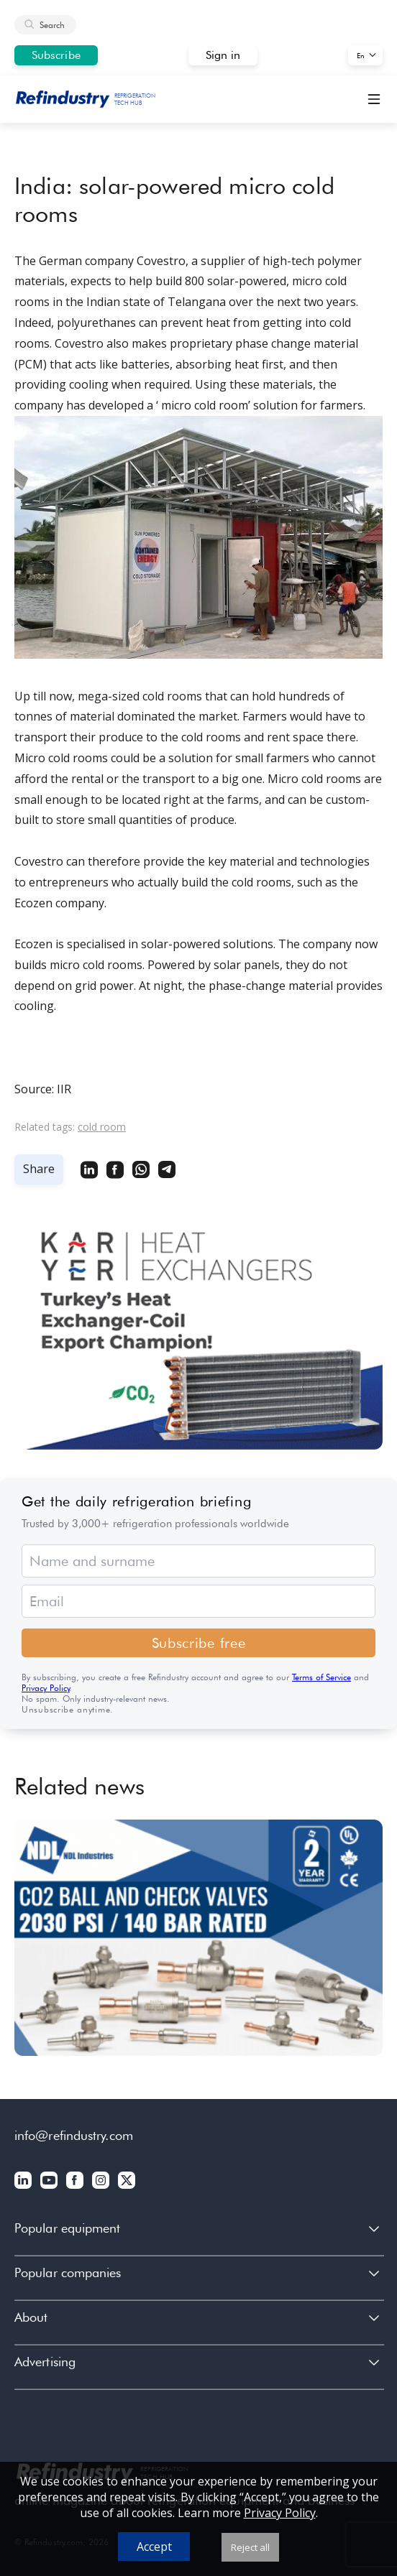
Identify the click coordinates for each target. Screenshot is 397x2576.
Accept (154, 2546)
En (361, 55)
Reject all (250, 2547)
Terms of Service (321, 1677)
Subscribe (56, 55)
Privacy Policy (46, 1687)
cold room (102, 1127)
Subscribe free (199, 1642)
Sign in (223, 55)
